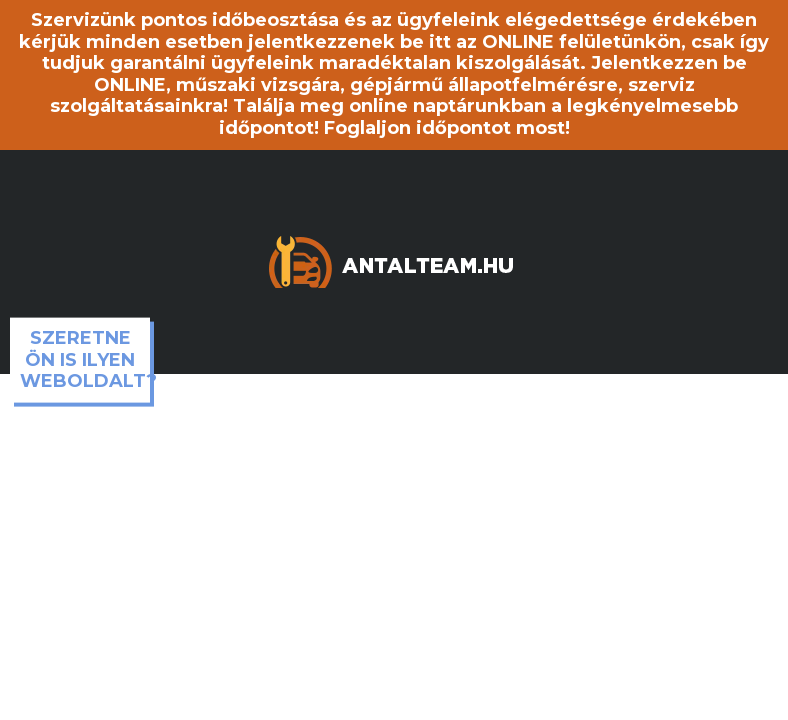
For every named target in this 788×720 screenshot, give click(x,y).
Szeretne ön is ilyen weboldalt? (85, 359)
